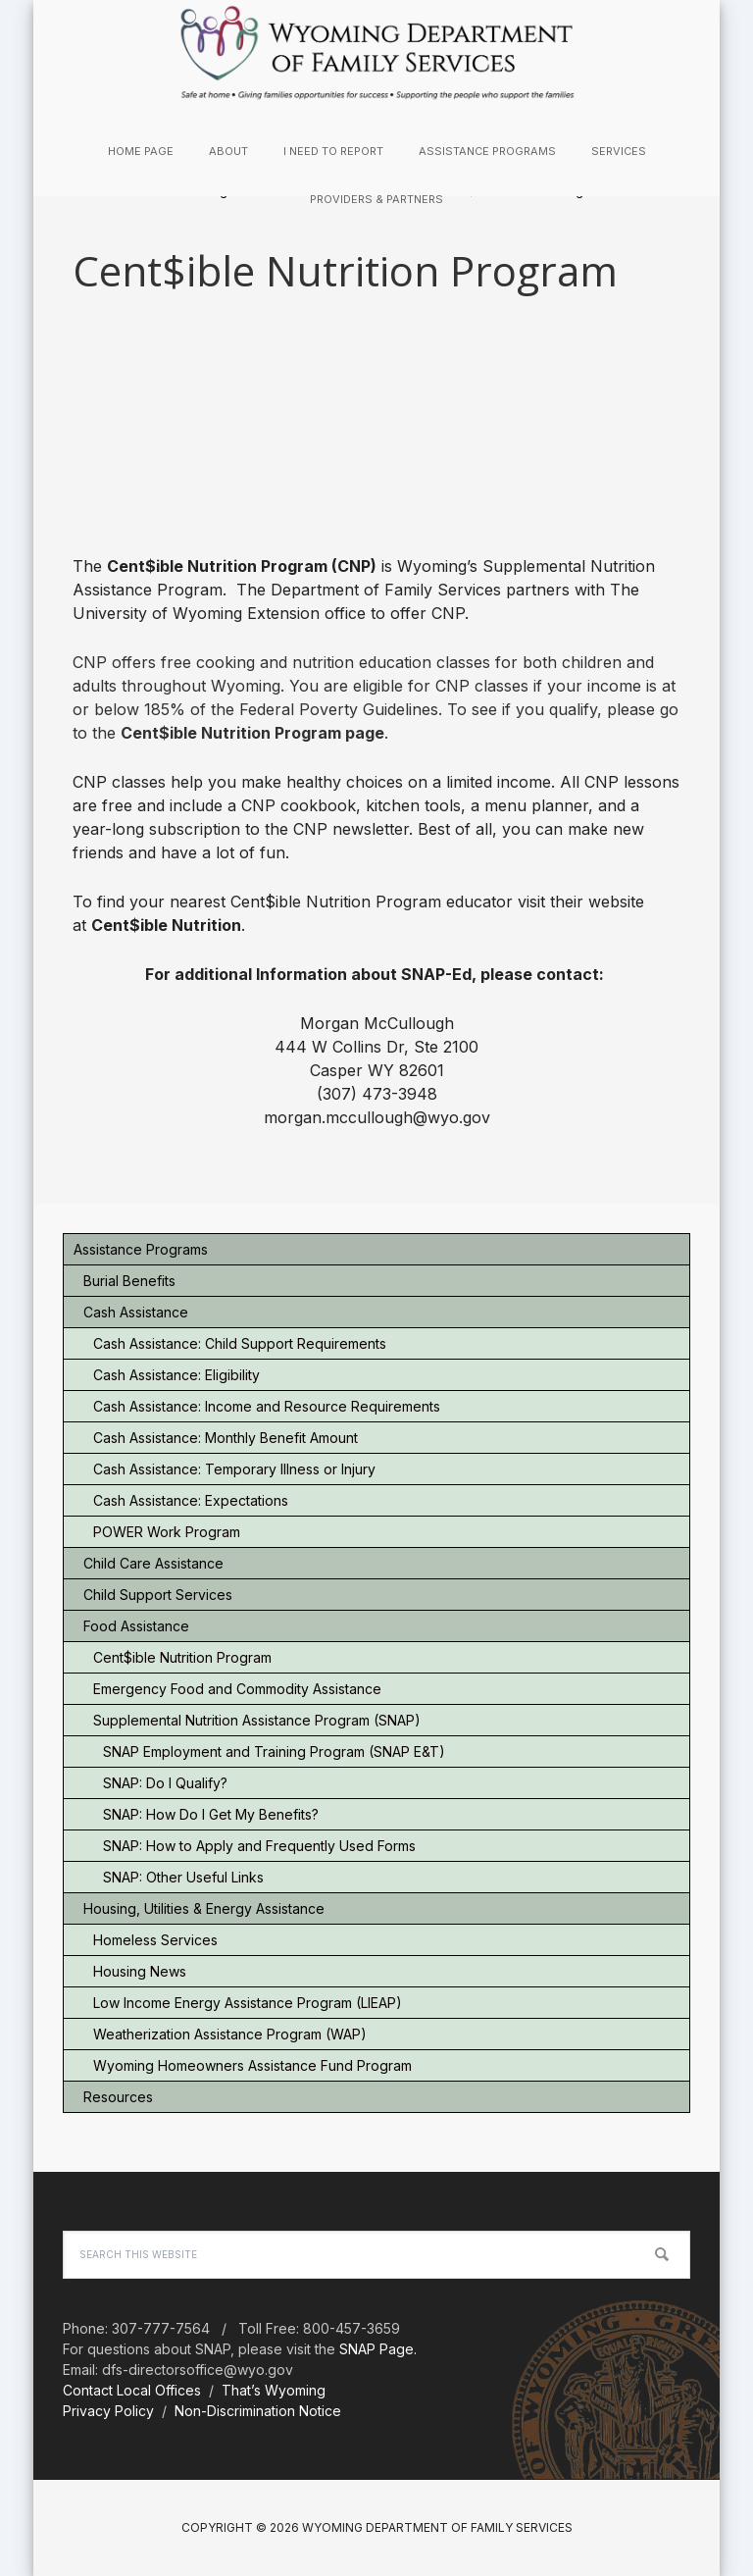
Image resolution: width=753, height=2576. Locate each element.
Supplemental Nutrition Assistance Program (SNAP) (257, 1720)
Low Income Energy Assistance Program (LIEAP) (247, 2002)
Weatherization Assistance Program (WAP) (230, 2034)
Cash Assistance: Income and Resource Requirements (266, 1406)
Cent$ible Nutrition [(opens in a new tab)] (166, 925)
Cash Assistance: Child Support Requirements (239, 1343)
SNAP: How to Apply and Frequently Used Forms (259, 1845)
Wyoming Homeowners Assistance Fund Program (252, 2065)
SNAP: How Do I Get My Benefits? (211, 1814)
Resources (118, 2096)
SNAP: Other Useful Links (183, 1877)
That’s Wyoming (274, 2390)
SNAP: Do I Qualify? (165, 1783)
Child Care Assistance (153, 1563)
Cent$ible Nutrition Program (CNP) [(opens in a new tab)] (241, 566)
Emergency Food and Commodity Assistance (237, 1688)
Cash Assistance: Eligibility (176, 1374)
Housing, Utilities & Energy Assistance (204, 1908)
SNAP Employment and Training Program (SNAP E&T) (274, 1751)
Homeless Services (155, 1940)
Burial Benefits (129, 1280)
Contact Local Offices (132, 2390)
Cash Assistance (135, 1312)
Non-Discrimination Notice (258, 2410)
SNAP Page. (378, 2349)
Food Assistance (136, 1626)
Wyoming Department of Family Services (376, 53)
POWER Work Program (166, 1531)
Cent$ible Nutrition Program (182, 1657)
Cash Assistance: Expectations (190, 1500)
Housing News (139, 1971)
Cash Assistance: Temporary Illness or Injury (234, 1469)
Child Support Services (157, 1594)
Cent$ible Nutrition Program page (252, 733)
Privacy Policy (108, 2410)
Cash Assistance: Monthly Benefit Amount (225, 1437)
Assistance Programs (141, 1249)
